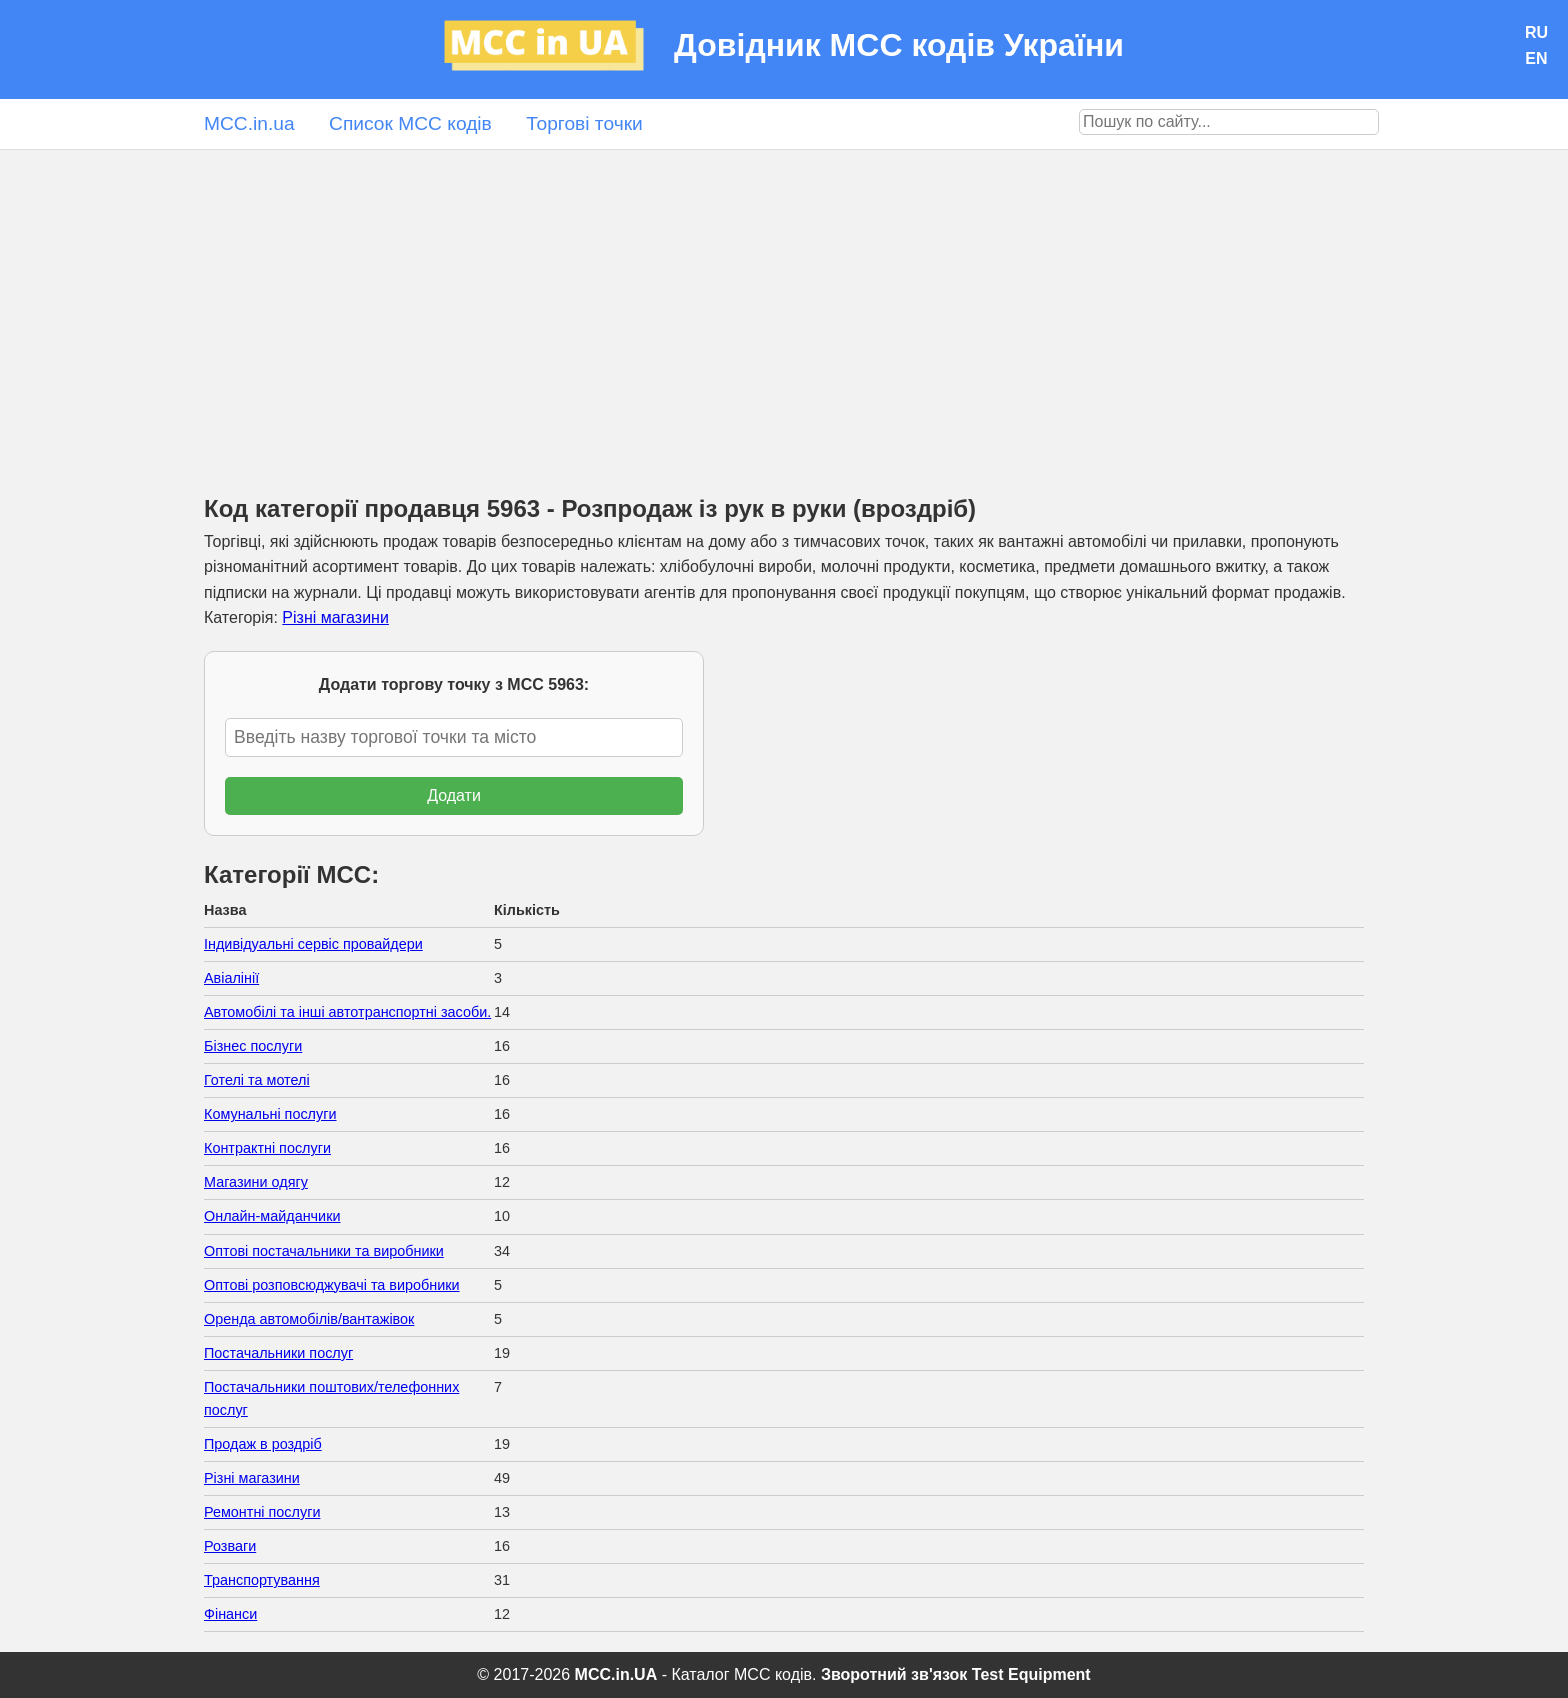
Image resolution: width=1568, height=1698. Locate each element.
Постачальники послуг (278, 1353)
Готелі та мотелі (257, 1080)
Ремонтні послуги (262, 1512)
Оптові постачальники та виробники (324, 1251)
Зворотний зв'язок (894, 1674)
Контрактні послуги (267, 1148)
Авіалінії (231, 978)
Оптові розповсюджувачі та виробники (332, 1285)
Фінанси (230, 1614)
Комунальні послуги (270, 1114)
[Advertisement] (784, 300)
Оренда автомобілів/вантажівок (309, 1319)
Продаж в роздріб (263, 1444)
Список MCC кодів (410, 123)
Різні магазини (335, 617)
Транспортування (262, 1580)
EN (1536, 58)
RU (1536, 32)
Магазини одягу (256, 1182)
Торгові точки (584, 123)
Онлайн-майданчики (272, 1216)
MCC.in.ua (249, 123)
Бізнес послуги (253, 1046)
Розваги (230, 1546)
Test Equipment (1031, 1674)
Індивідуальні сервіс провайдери (313, 944)
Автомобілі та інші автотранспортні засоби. (347, 1012)
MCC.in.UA (616, 1674)
